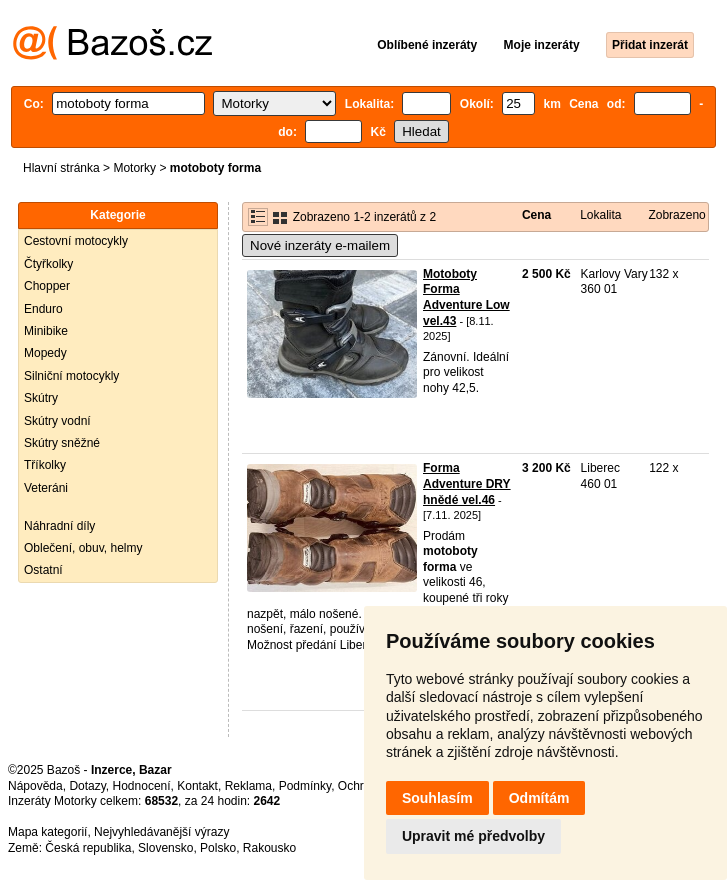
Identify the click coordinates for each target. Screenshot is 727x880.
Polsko (218, 848)
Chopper (47, 286)
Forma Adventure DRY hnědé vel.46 (467, 483)
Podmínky (305, 786)
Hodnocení (142, 786)
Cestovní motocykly (76, 241)
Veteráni (46, 488)
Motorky (134, 168)
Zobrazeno (676, 215)
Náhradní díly (59, 526)
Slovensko (165, 848)
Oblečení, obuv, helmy (83, 548)
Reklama (248, 786)
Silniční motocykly (71, 376)
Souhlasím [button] (437, 798)
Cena (536, 215)
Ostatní (43, 570)
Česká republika (88, 848)
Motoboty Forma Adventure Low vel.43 (466, 297)
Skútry (41, 398)
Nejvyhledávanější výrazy (161, 832)
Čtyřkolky (48, 264)
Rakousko (269, 848)
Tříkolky (45, 465)
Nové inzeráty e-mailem (320, 245)
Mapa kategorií (47, 832)
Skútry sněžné (62, 443)
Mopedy (45, 353)
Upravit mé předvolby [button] (473, 836)
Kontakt (197, 786)
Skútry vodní (57, 421)
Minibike (46, 331)
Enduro (43, 309)
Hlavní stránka (61, 168)
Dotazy (87, 786)
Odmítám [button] (539, 798)
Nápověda (35, 786)
